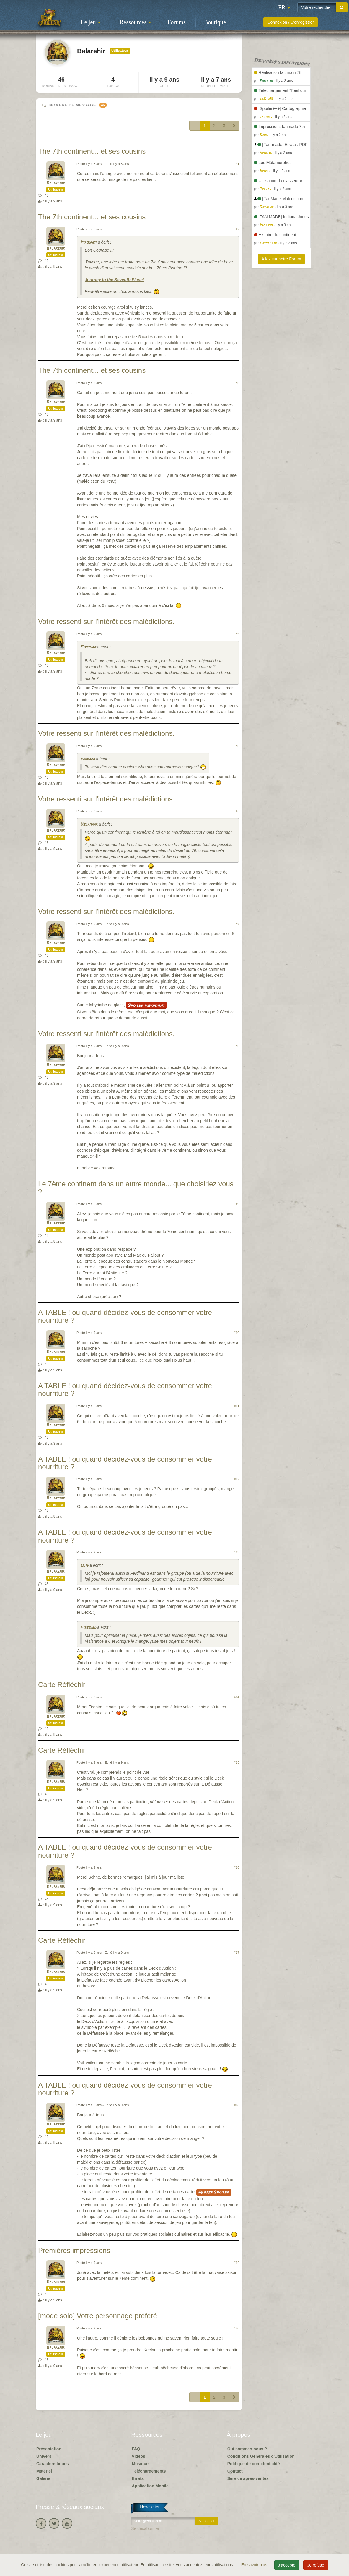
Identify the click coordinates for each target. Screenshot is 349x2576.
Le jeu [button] (90, 22)
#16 (236, 1867)
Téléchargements (149, 2471)
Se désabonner (145, 2528)
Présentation (48, 2449)
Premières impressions (74, 2250)
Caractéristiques (52, 2463)
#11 (236, 1406)
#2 (237, 229)
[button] (284, 7)
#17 (236, 1952)
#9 (237, 1204)
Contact (235, 2471)
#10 (236, 1332)
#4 (237, 634)
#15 (236, 1762)
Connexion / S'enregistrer (290, 22)
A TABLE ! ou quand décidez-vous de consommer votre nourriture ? (125, 1316)
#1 (237, 164)
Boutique (215, 22)
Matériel (44, 2471)
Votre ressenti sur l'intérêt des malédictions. (106, 622)
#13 (236, 1552)
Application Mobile (150, 2485)
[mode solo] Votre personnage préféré (97, 2316)
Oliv (84, 1566)
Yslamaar (88, 824)
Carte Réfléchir (61, 1685)
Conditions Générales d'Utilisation (261, 2456)
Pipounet (88, 242)
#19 (236, 2262)
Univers (43, 2456)
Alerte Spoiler (213, 2192)
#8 (237, 1046)
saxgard (87, 759)
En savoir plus (254, 2564)
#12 (236, 1479)
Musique (140, 2463)
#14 (236, 1697)
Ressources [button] (135, 22)
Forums (176, 22)
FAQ (136, 2449)
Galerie (43, 2478)
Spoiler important (146, 1005)
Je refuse (315, 2565)
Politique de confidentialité (253, 2463)
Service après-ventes (248, 2478)
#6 (237, 811)
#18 (236, 2105)
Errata (137, 2478)
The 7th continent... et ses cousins (92, 151)
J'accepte (287, 2565)
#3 (237, 383)
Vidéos (138, 2456)
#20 (236, 2328)
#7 (237, 924)
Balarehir (56, 183)
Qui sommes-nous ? (247, 2449)
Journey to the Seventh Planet (114, 279)
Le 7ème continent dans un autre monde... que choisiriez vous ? (136, 1187)
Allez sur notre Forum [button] (281, 259)
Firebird (88, 647)
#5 (237, 746)
